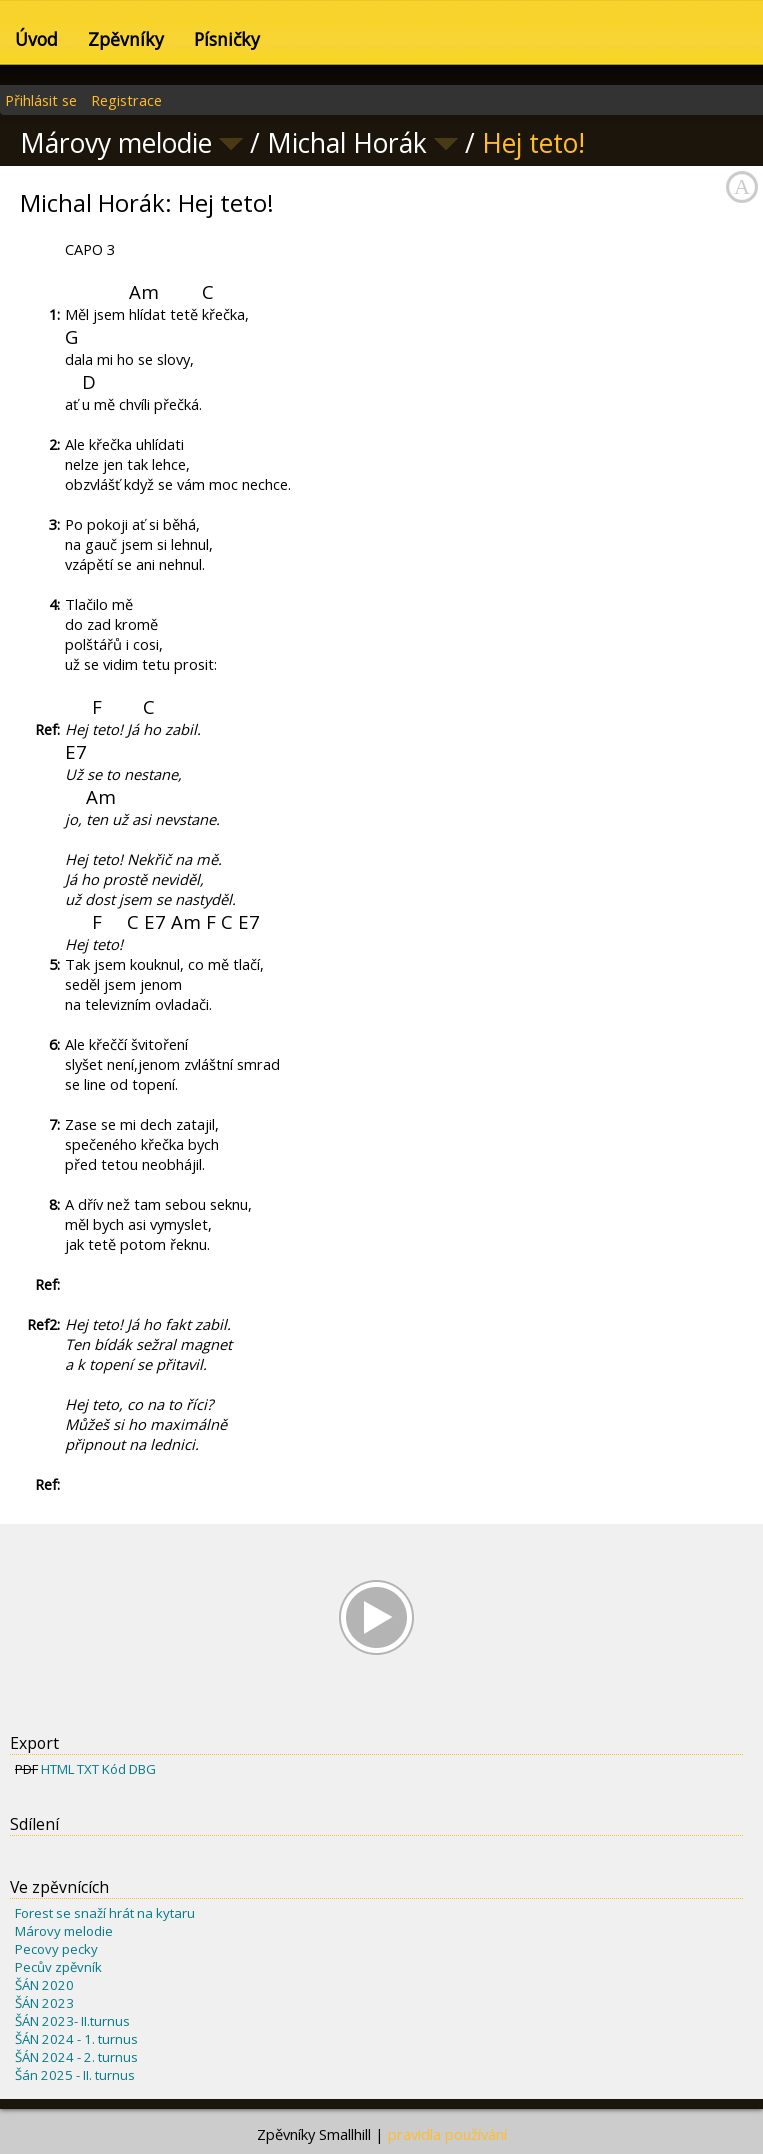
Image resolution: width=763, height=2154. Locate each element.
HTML (57, 1769)
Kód (114, 1769)
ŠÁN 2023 (44, 2003)
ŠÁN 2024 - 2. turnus (76, 2057)
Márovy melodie (64, 1931)
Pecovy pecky (56, 1949)
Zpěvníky (126, 39)
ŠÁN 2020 (44, 1985)
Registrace (126, 100)
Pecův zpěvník (58, 1967)
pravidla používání (447, 2134)
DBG (142, 1769)
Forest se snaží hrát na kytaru (105, 1913)
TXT (88, 1769)
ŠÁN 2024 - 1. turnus (76, 2039)
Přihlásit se (41, 100)
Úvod (36, 39)
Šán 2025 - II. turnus (75, 2075)
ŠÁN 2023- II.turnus (72, 2021)
